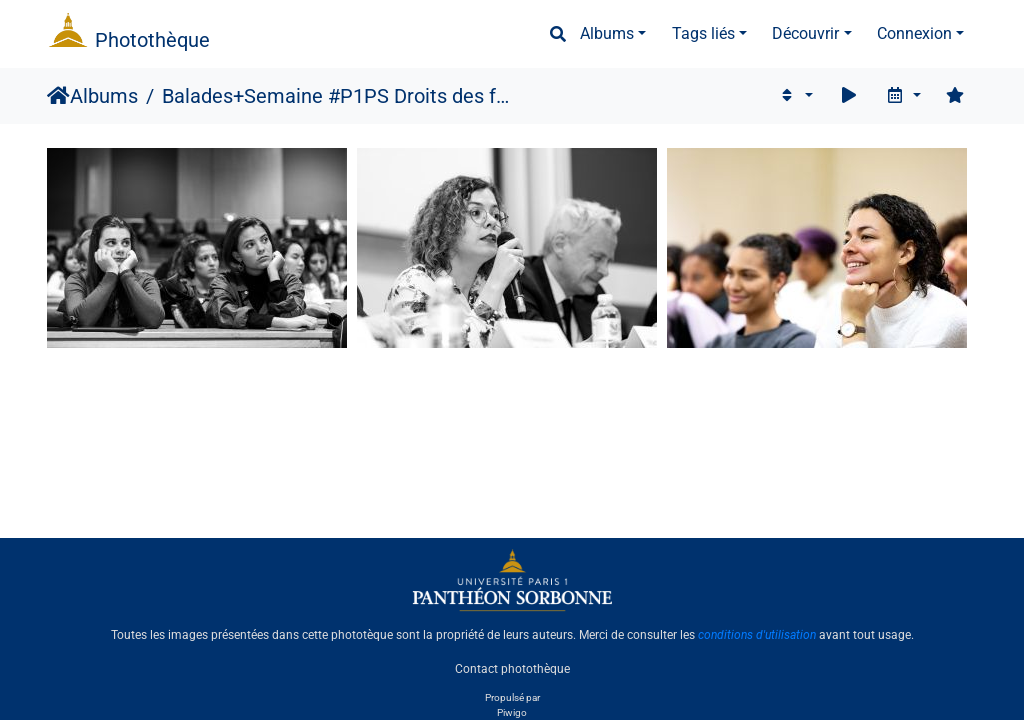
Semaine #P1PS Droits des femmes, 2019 (379, 96)
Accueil (58, 96)
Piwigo (512, 712)
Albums (607, 33)
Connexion (914, 33)
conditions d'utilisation (757, 635)
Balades (197, 96)
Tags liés (703, 33)
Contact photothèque (512, 669)
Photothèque (152, 40)
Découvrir (805, 33)
